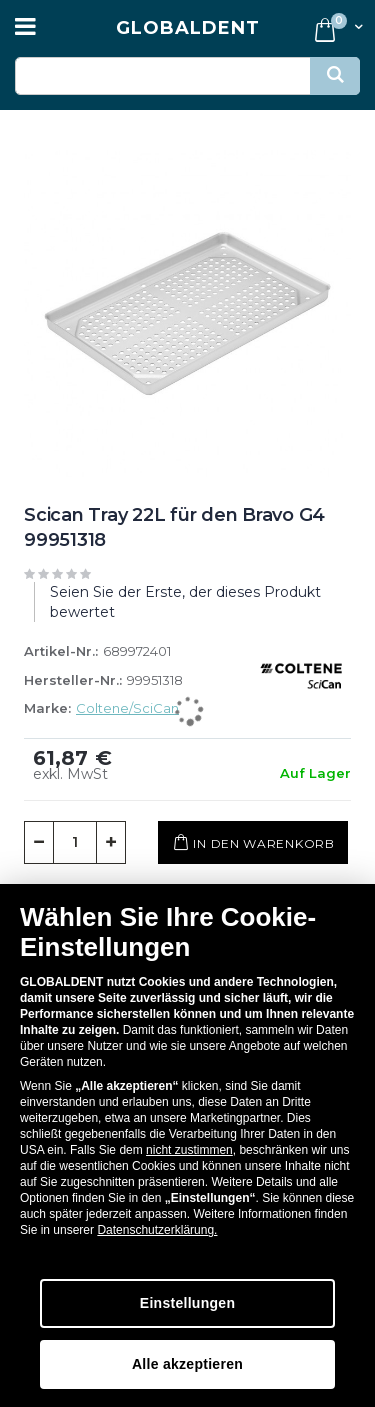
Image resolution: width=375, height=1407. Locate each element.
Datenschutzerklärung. (157, 1230)
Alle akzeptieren (187, 1364)
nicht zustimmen (189, 1150)
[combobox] (187, 76)
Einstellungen (187, 1303)
